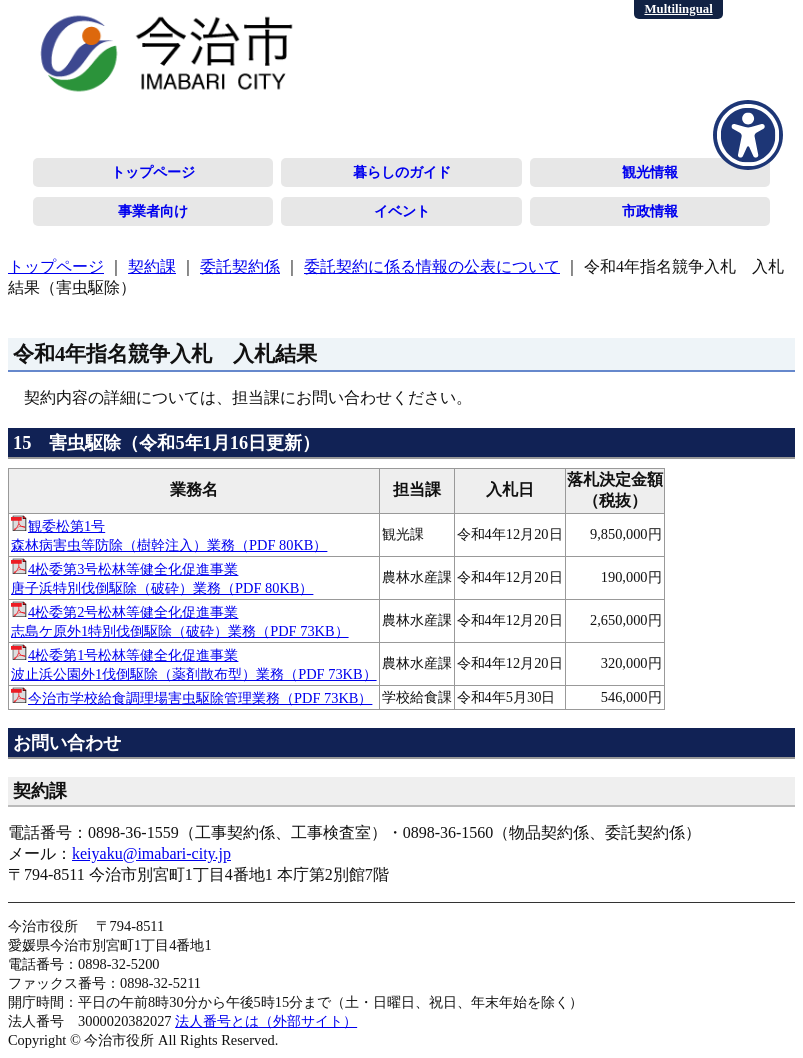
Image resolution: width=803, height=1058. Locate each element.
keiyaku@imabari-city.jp (151, 853)
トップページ (153, 172)
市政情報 (650, 211)
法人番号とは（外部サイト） (266, 1021)
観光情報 (650, 172)
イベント (402, 211)
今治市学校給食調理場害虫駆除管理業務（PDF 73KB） (200, 698)
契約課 (152, 266)
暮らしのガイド (402, 172)
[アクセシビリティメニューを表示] (748, 135)
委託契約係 (240, 266)
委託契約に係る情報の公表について (432, 266)
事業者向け (153, 211)
